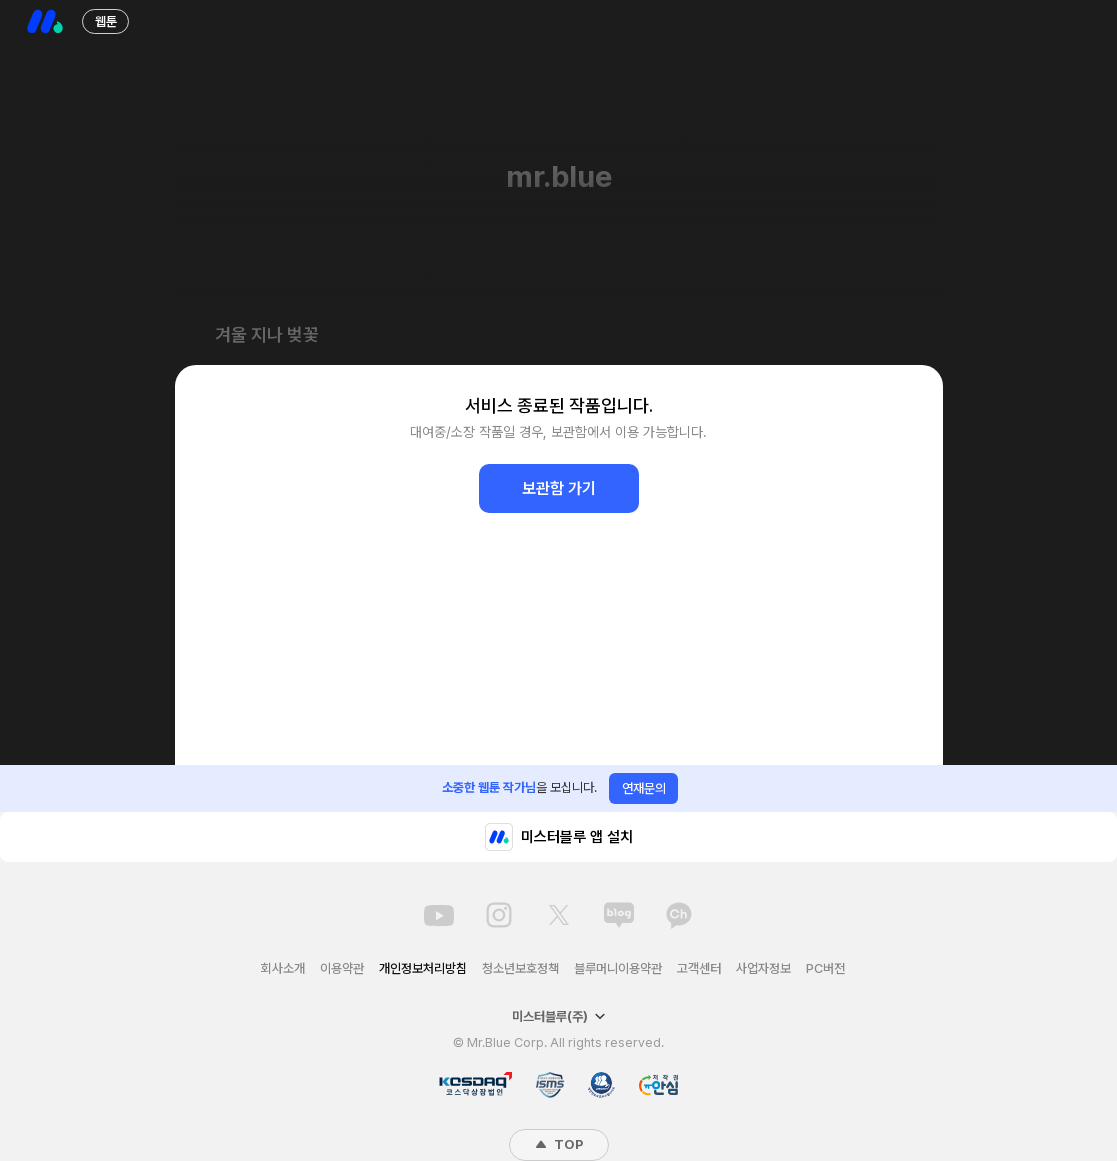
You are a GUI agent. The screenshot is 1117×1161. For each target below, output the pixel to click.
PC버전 (825, 968)
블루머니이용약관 (618, 968)
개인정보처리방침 (423, 968)
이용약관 (342, 968)
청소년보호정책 (520, 968)
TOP (559, 1144)
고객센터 (699, 968)
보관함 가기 (559, 488)
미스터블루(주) (559, 1016)
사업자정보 (763, 968)
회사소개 (283, 968)
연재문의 (644, 788)
